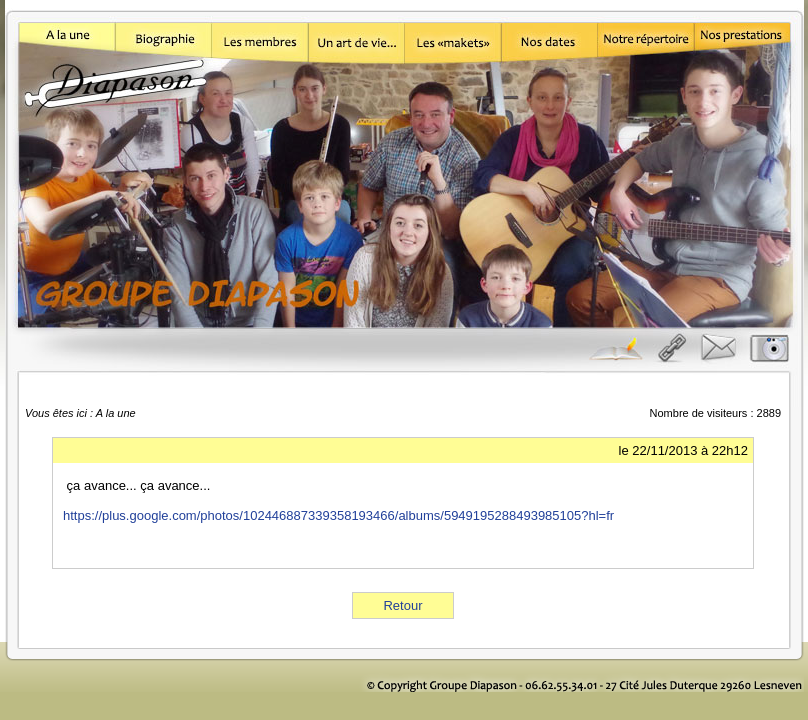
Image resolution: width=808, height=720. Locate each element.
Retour (402, 605)
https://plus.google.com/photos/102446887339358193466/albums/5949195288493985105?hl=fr (338, 515)
